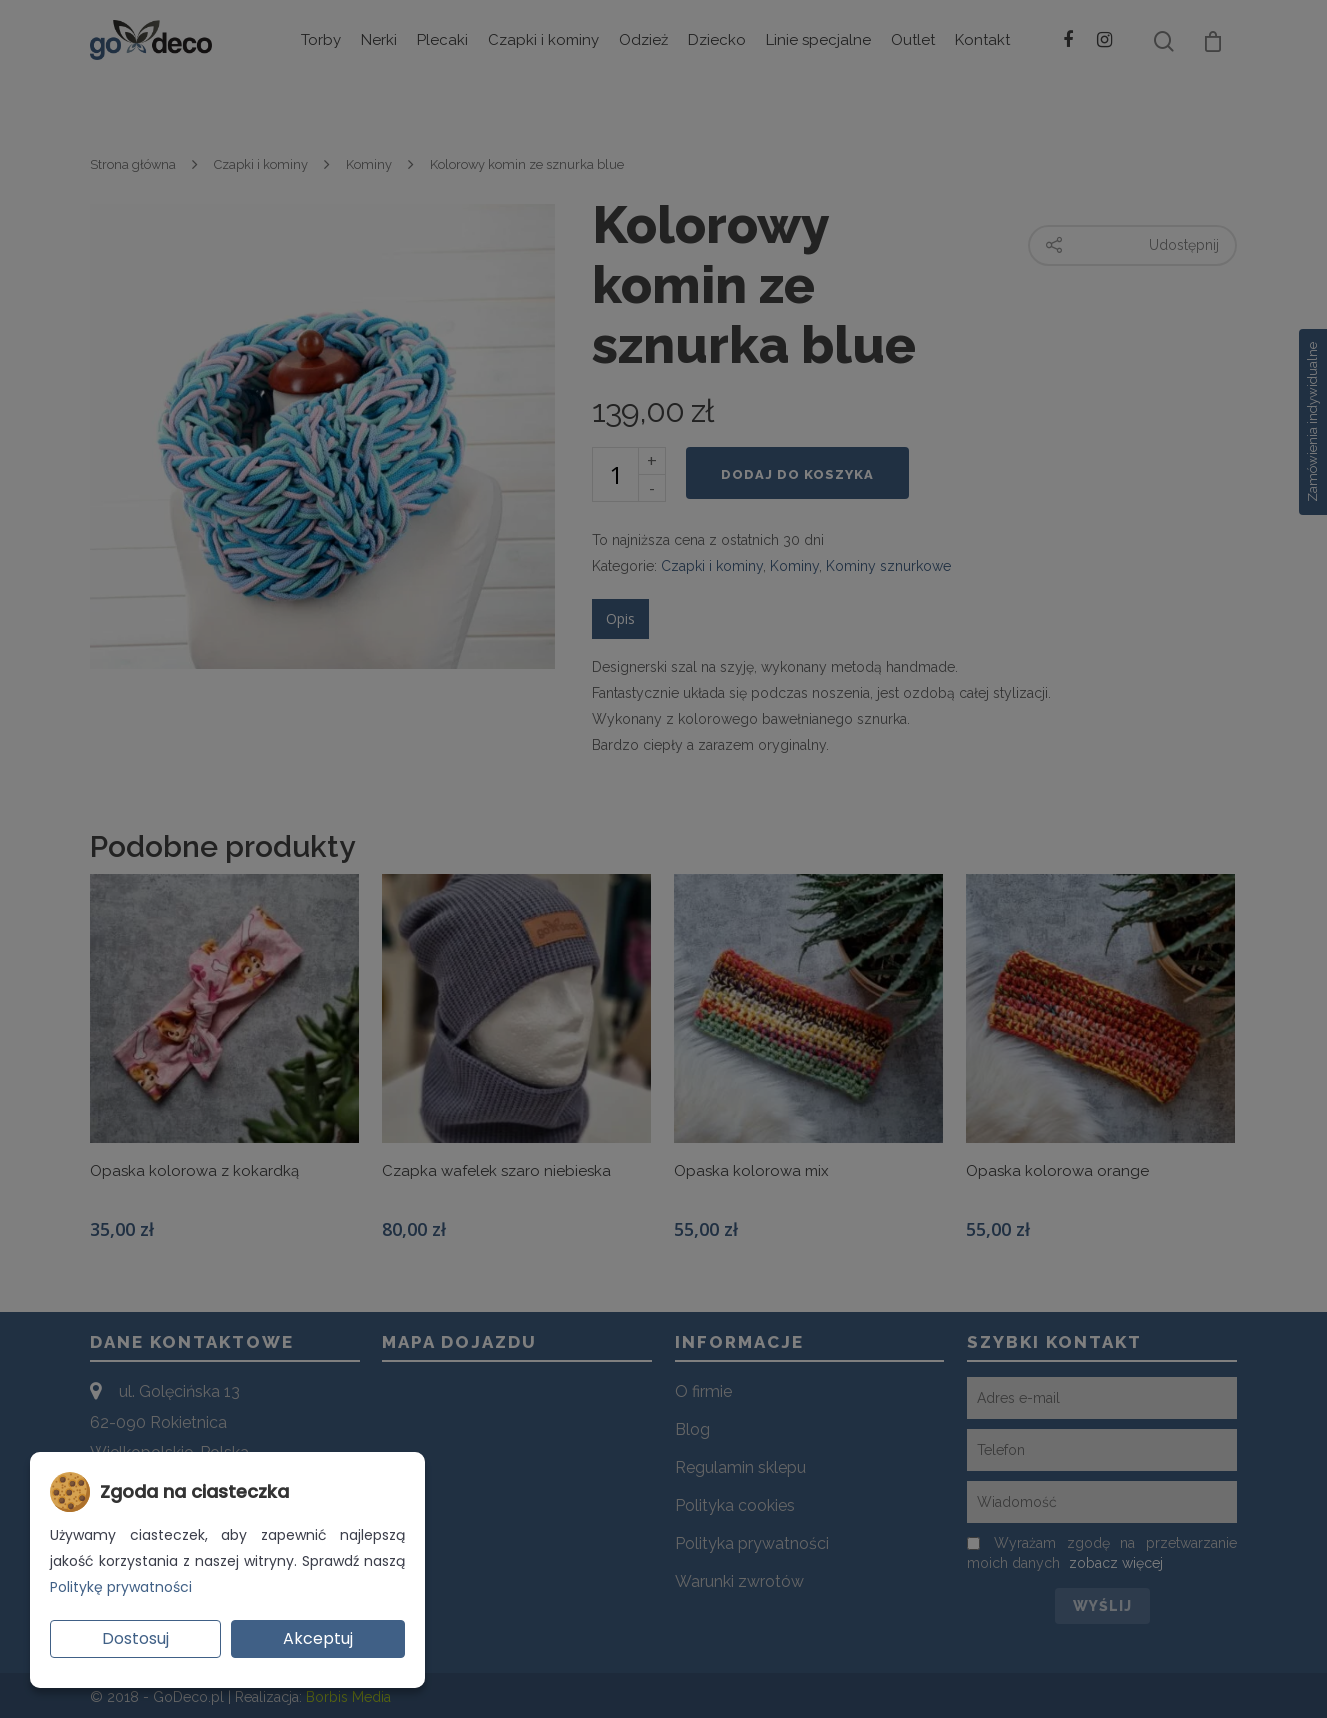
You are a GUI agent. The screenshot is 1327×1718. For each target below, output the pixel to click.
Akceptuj (318, 1638)
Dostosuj (135, 1638)
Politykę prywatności (121, 1587)
